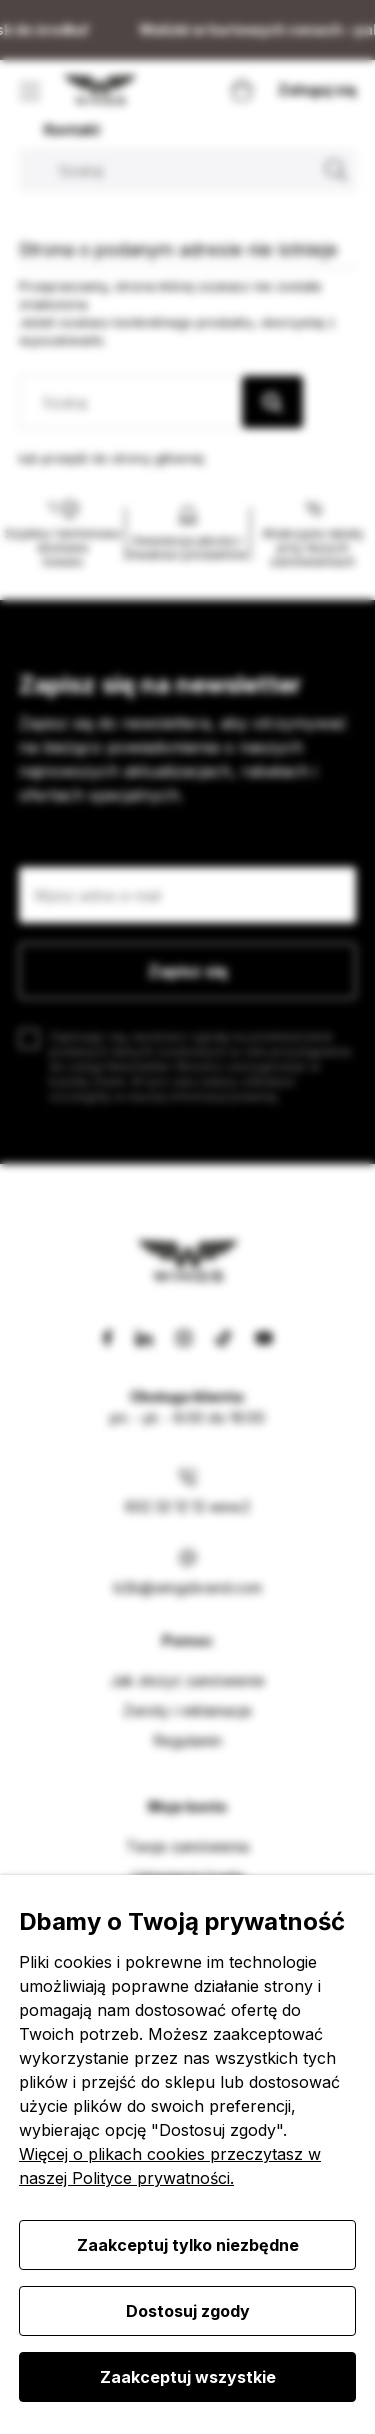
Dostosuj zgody (188, 2311)
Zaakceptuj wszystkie (188, 2377)
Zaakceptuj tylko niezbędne (188, 2245)
